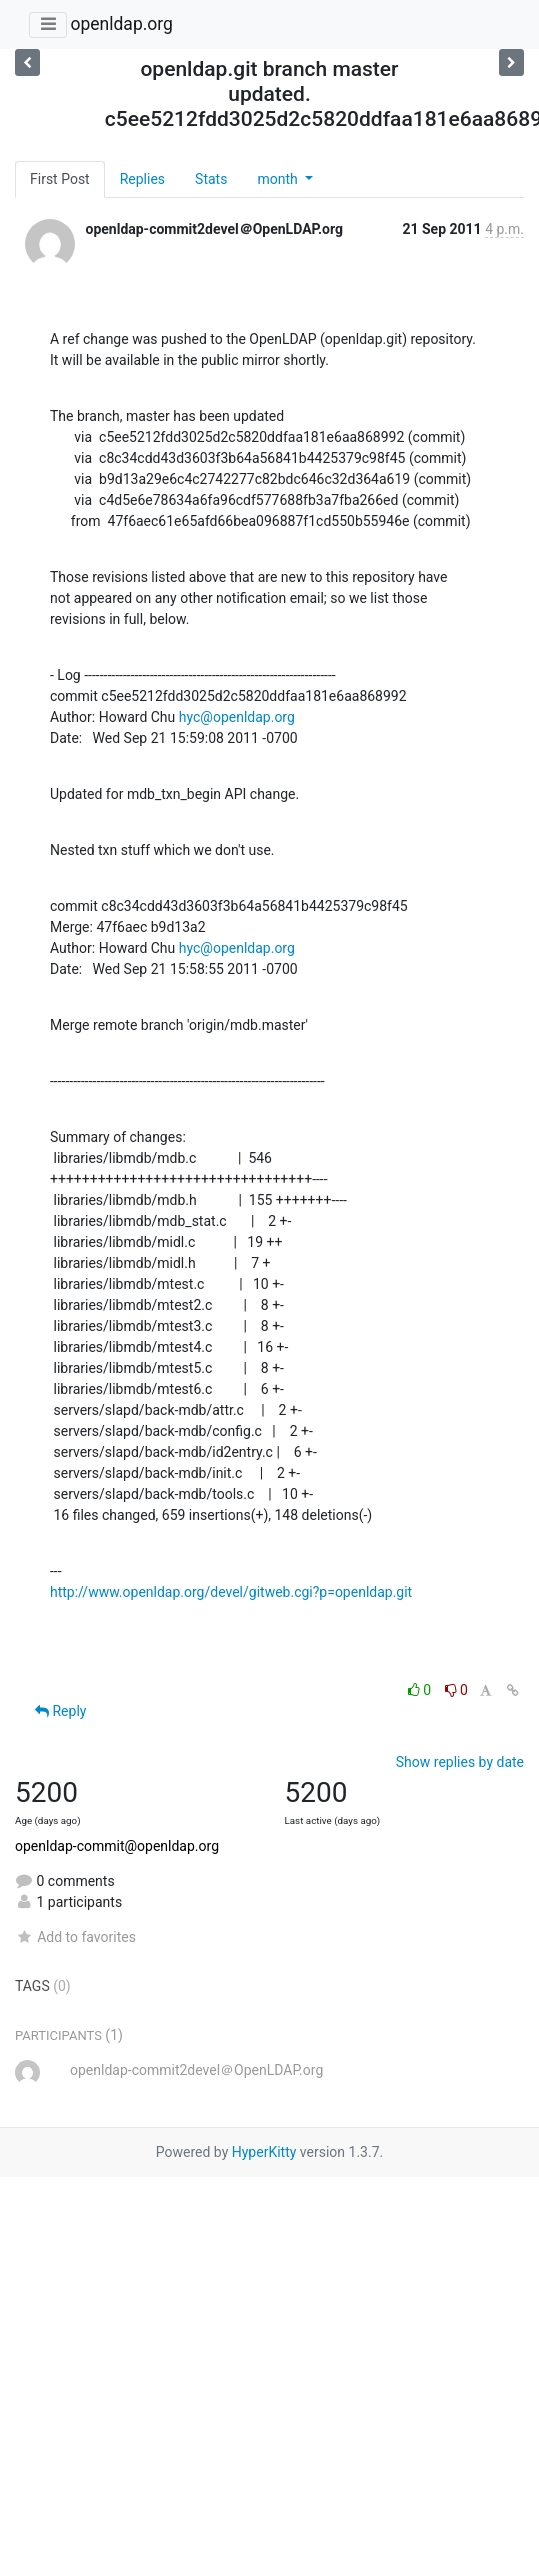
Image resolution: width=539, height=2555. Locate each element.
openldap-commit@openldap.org (117, 1846)
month (279, 179)
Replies (142, 179)
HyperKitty (264, 2152)
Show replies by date (460, 1762)
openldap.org (121, 24)
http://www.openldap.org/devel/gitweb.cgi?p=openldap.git (231, 1592)
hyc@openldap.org (237, 717)
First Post (60, 179)
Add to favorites (75, 1937)
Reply (60, 1711)
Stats (211, 179)
